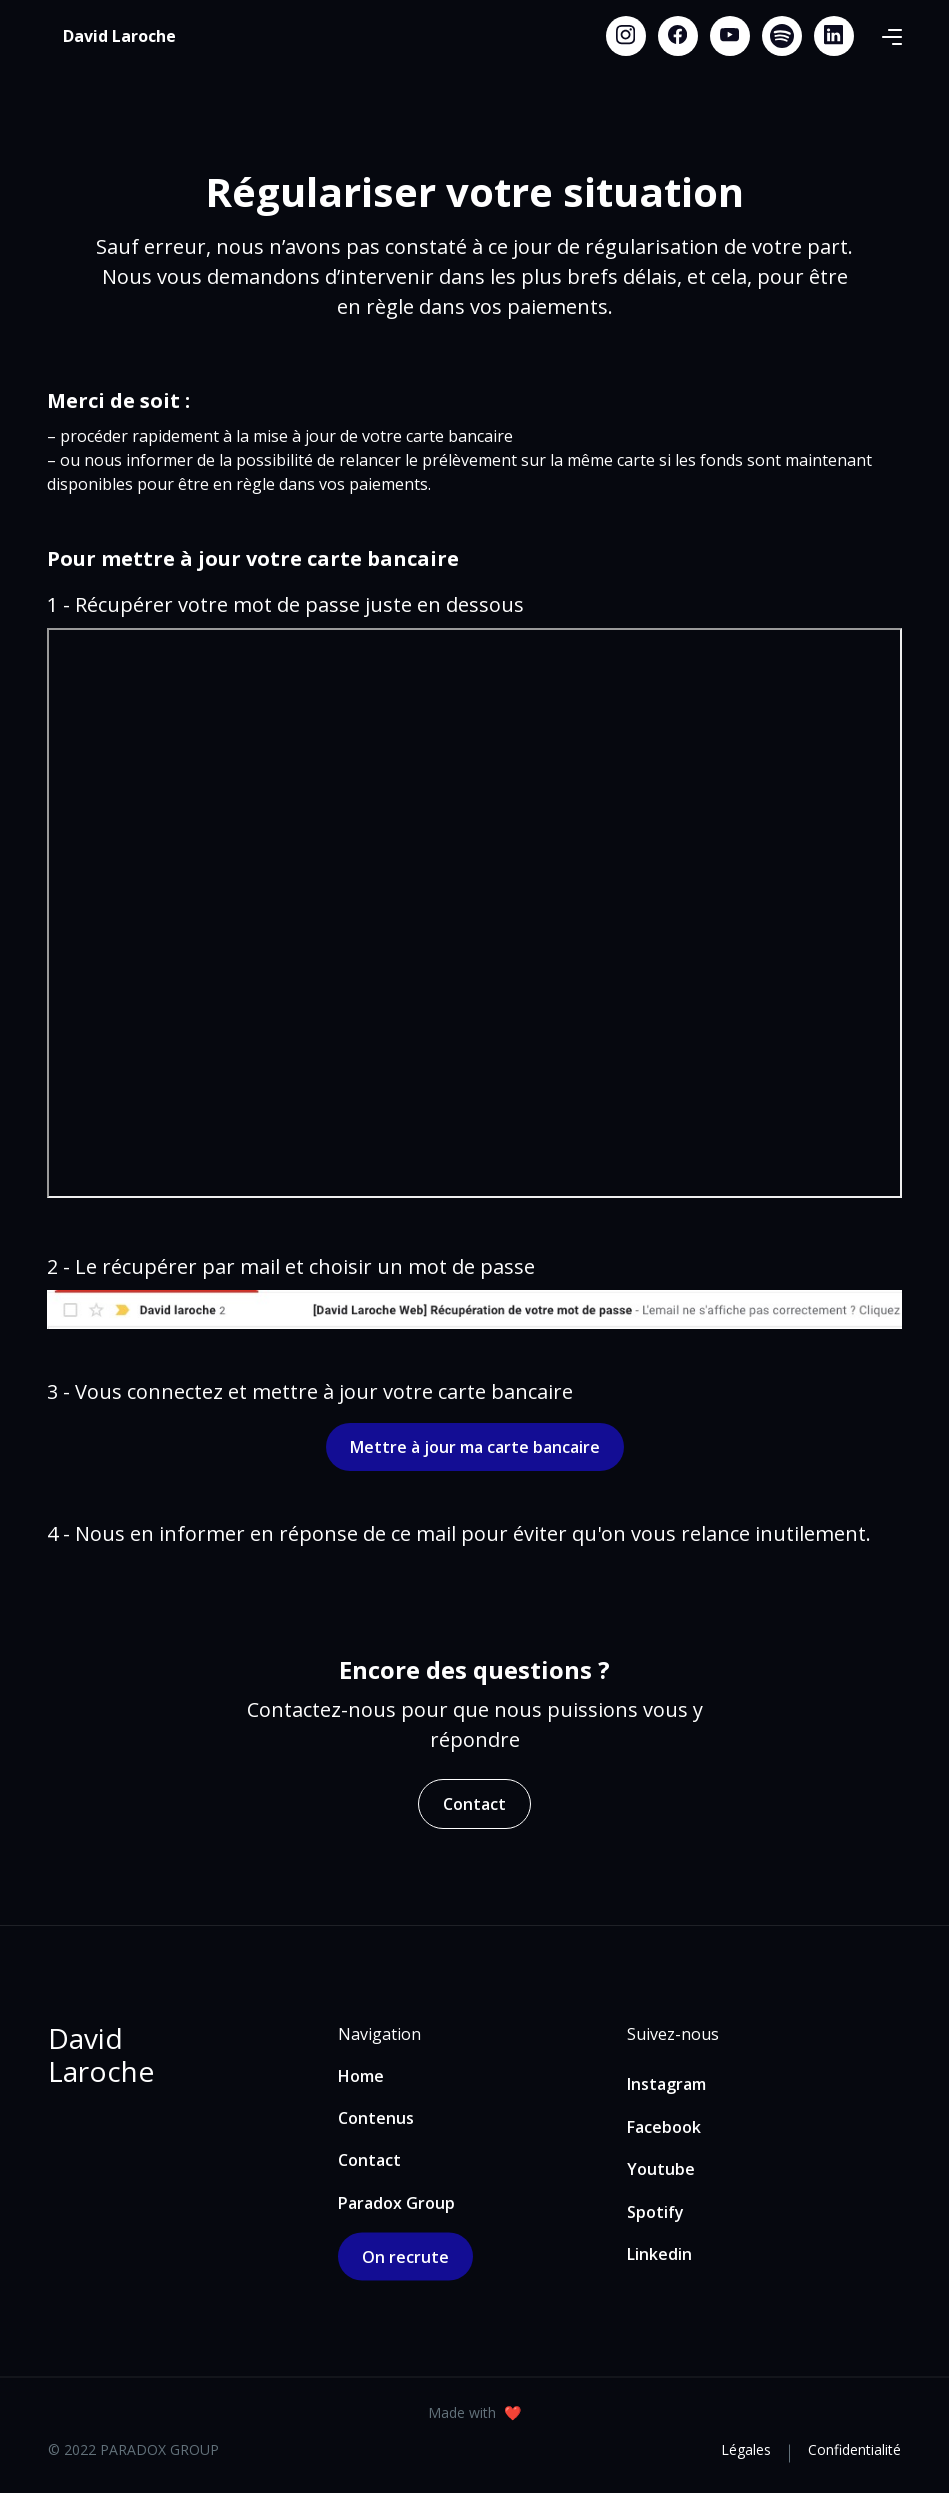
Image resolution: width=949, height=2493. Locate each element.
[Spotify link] (782, 36)
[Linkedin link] (834, 36)
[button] (892, 36)
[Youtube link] (730, 36)
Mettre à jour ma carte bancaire (475, 1447)
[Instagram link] (626, 36)
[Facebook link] (678, 36)
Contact (474, 1804)
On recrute (405, 2257)
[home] (119, 36)
